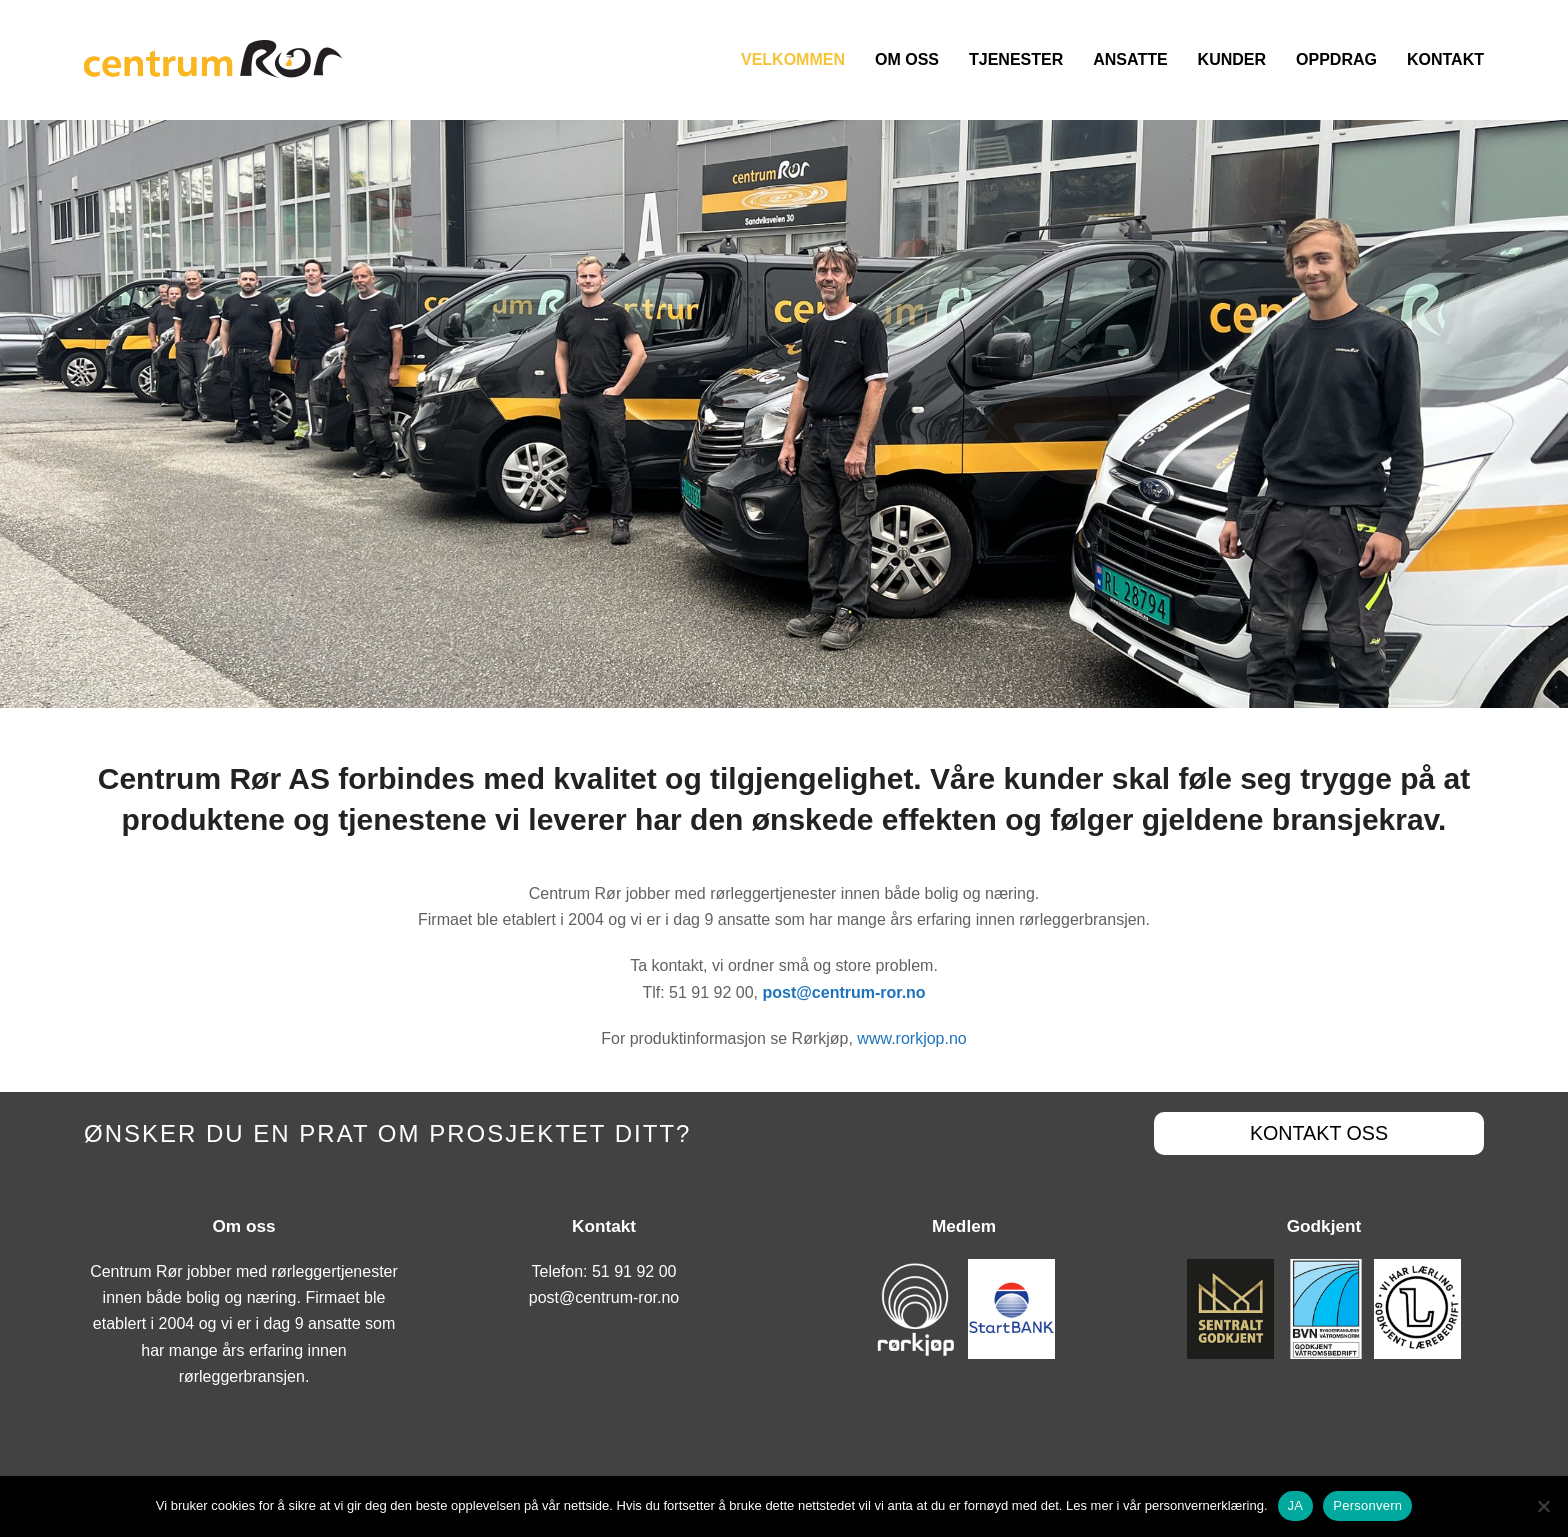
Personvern (1367, 1505)
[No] (1543, 1506)
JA (1296, 1505)
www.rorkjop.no (911, 1038)
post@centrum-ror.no (604, 1297)
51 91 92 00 (634, 1271)
